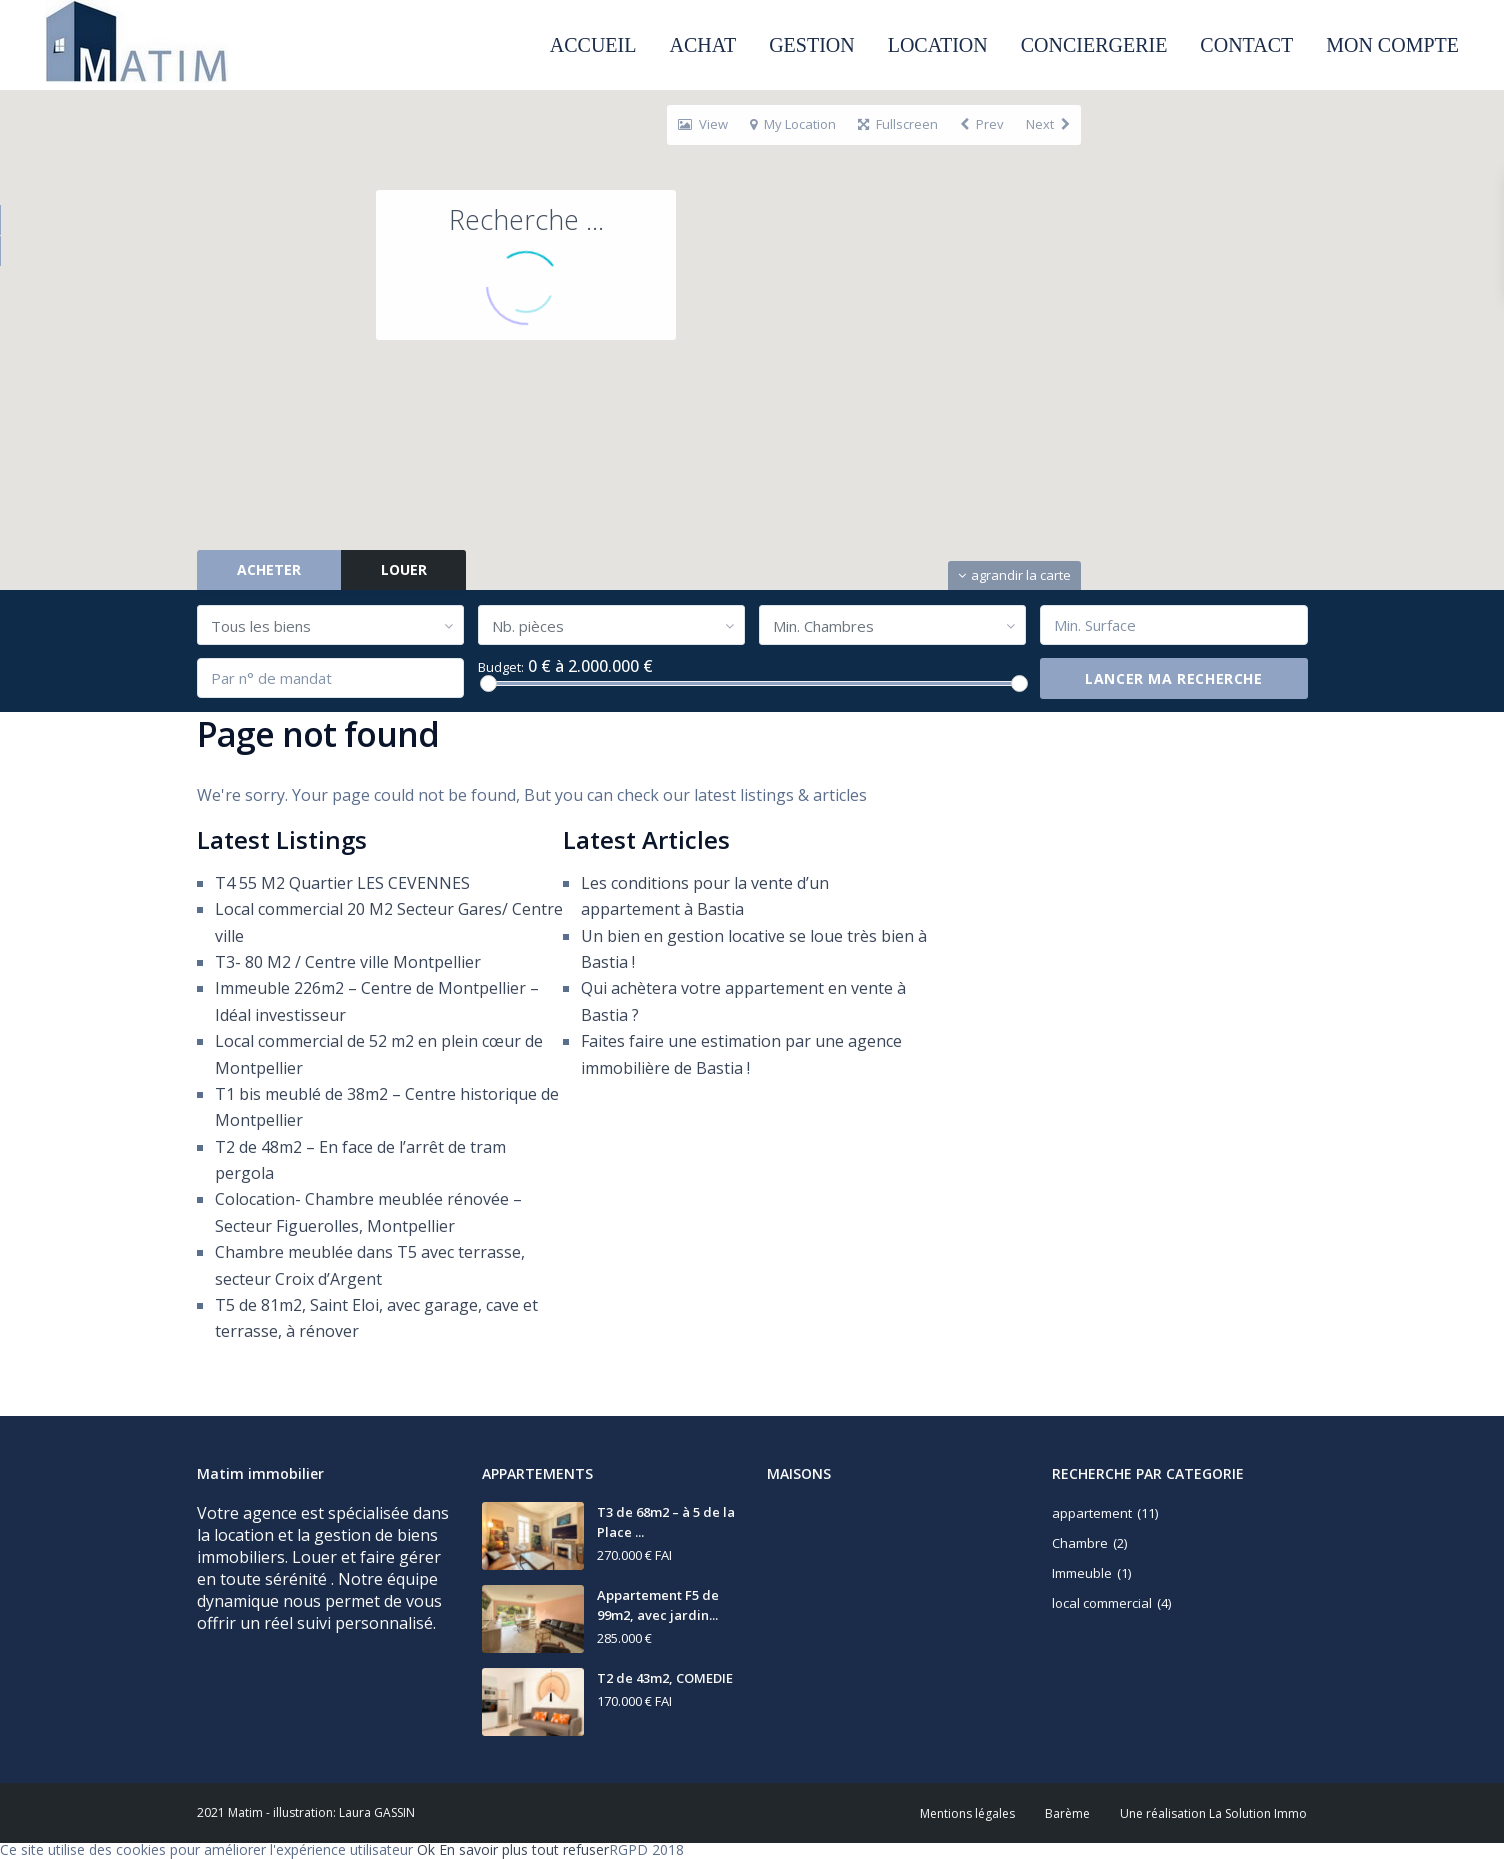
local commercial (1102, 1603)
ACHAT (702, 45)
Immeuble (1082, 1573)
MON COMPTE (1392, 45)
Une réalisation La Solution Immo (1213, 1813)
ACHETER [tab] (269, 569)
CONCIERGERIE (1094, 45)
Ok (426, 1849)
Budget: (501, 667)
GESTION (812, 45)
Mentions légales (967, 1813)
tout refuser (570, 1849)
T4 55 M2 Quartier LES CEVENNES (342, 883)
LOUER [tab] (404, 569)
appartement (1092, 1513)
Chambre (1080, 1543)
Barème (1067, 1813)
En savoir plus (483, 1849)
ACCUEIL (593, 45)
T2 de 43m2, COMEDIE (665, 1678)
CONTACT (1246, 45)
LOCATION (938, 45)
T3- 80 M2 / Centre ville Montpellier (348, 962)
